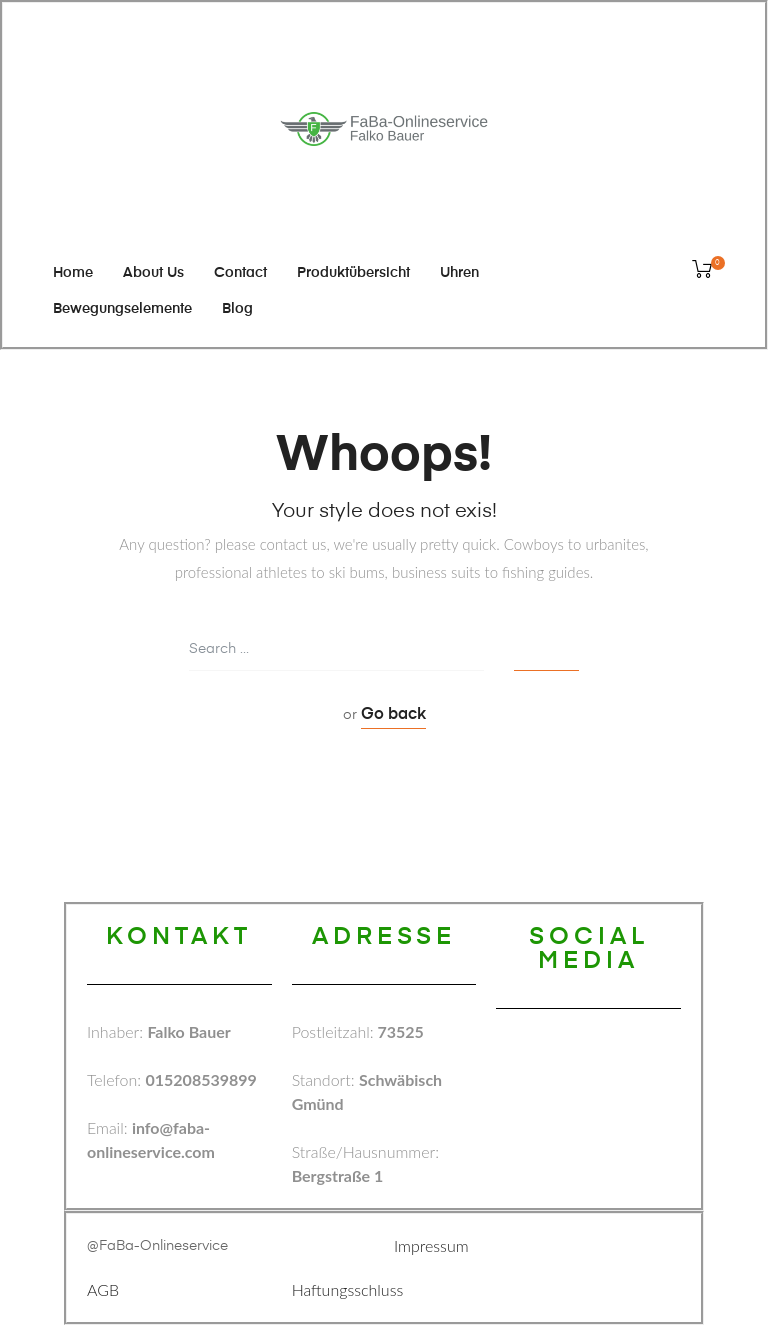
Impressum (431, 1245)
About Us (153, 273)
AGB (103, 1289)
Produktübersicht (353, 273)
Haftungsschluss (348, 1289)
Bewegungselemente (122, 309)
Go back (393, 715)
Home (73, 273)
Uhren (459, 273)
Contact (240, 273)
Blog (237, 309)
